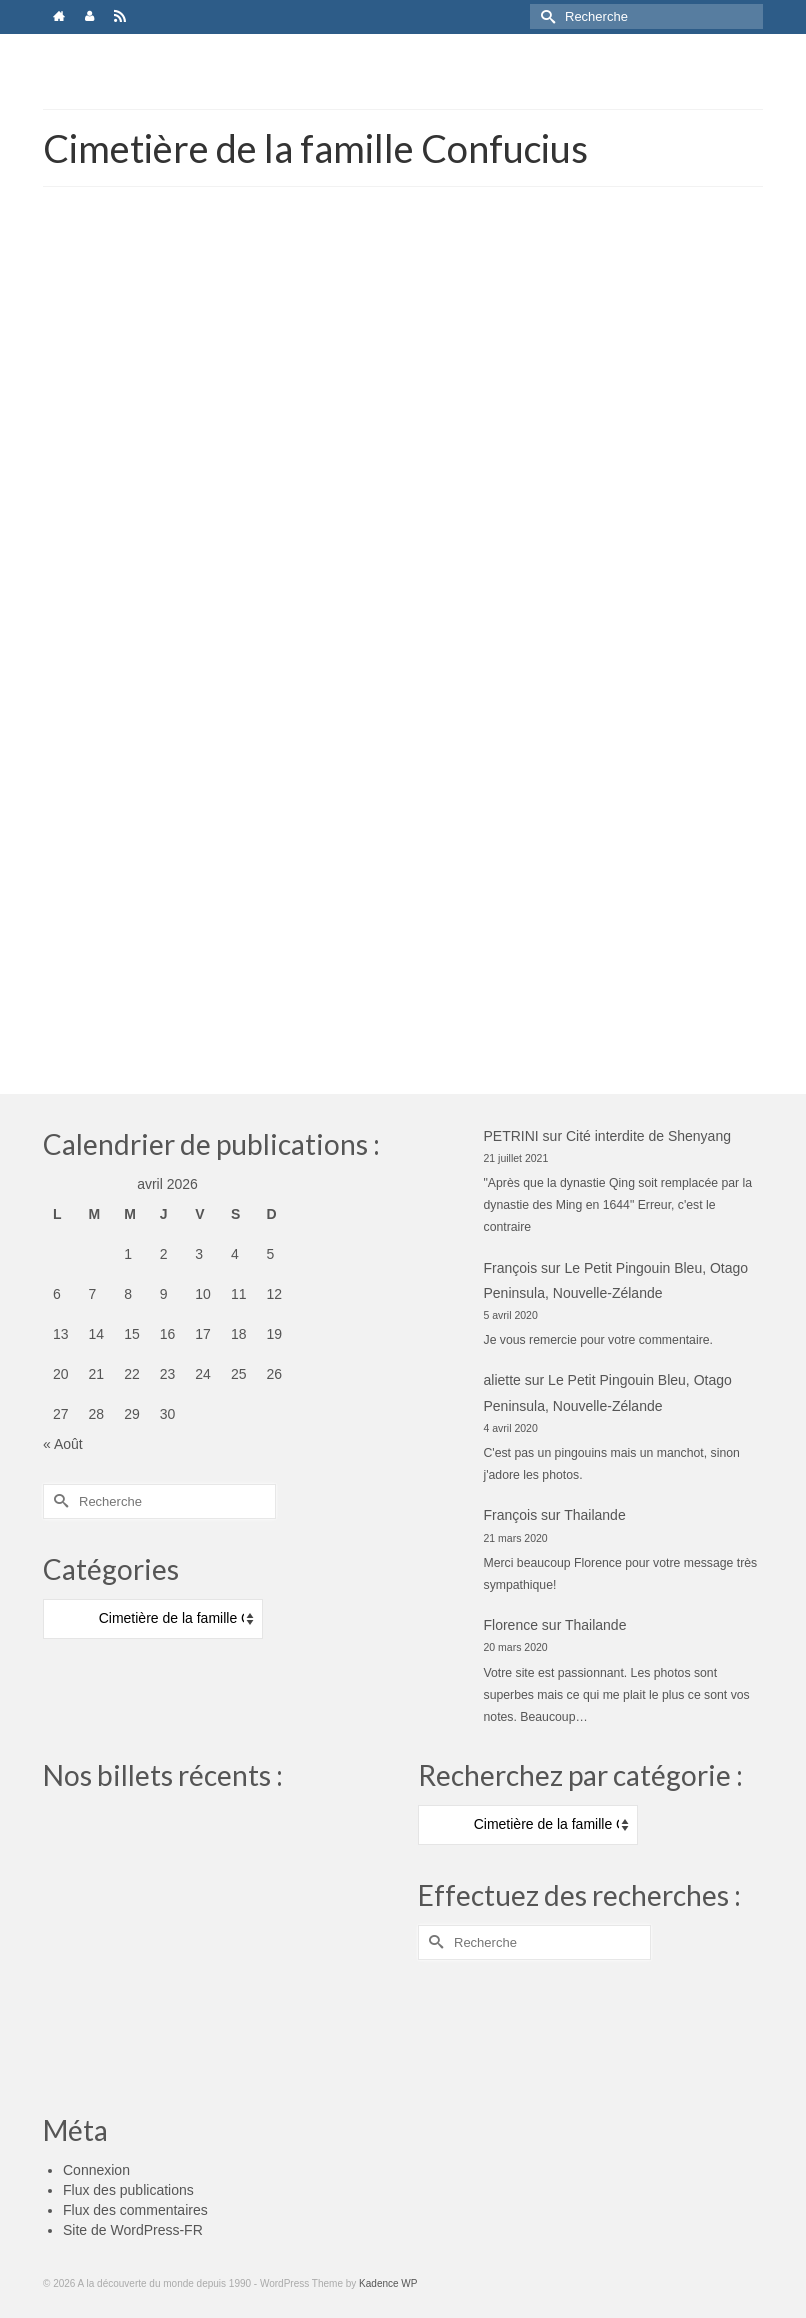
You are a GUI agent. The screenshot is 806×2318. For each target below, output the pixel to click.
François (511, 1268)
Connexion (96, 2170)
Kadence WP (388, 2283)
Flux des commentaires (135, 2210)
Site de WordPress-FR (133, 2230)
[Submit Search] (545, 16)
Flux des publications (128, 2190)
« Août (63, 1444)
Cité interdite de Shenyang (648, 1136)
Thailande (595, 1515)
